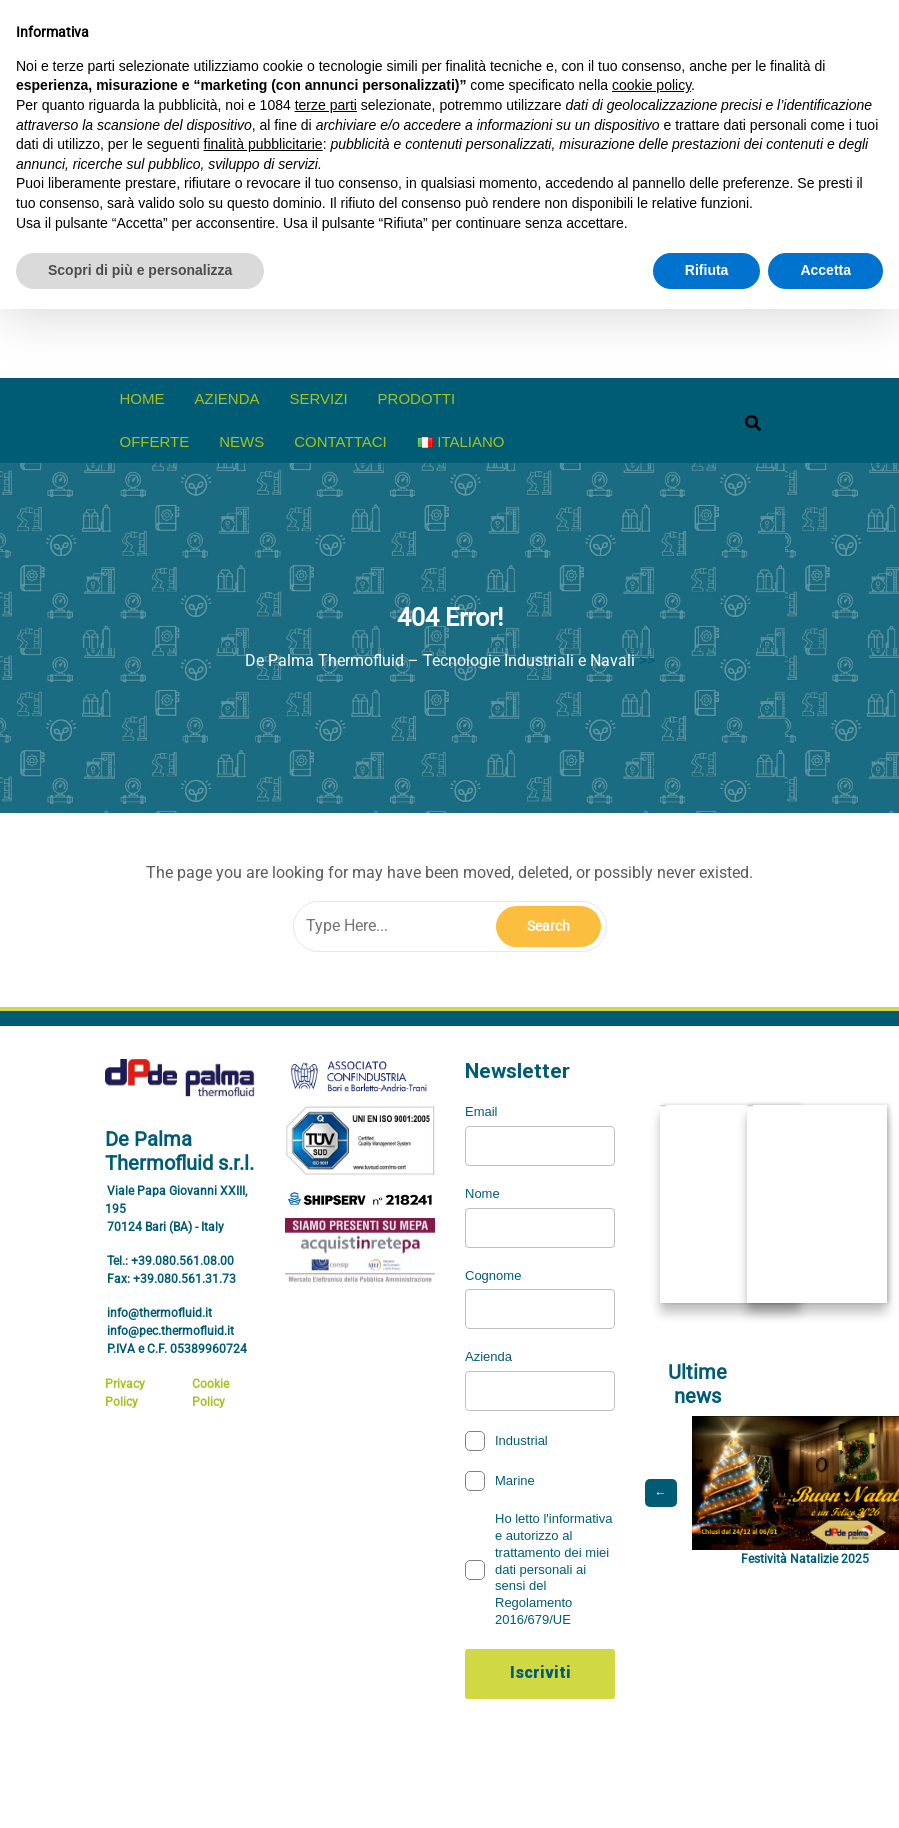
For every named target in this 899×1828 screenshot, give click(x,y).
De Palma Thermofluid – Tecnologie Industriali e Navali (440, 660)
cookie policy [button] (651, 85)
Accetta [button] (825, 270)
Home (142, 398)
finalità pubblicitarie (263, 144)
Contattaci (340, 441)
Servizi (319, 398)
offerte (155, 441)
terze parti (326, 105)
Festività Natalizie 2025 (805, 1559)
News (241, 441)
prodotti (417, 398)
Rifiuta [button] (707, 270)
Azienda (227, 398)
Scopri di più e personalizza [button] (140, 270)
